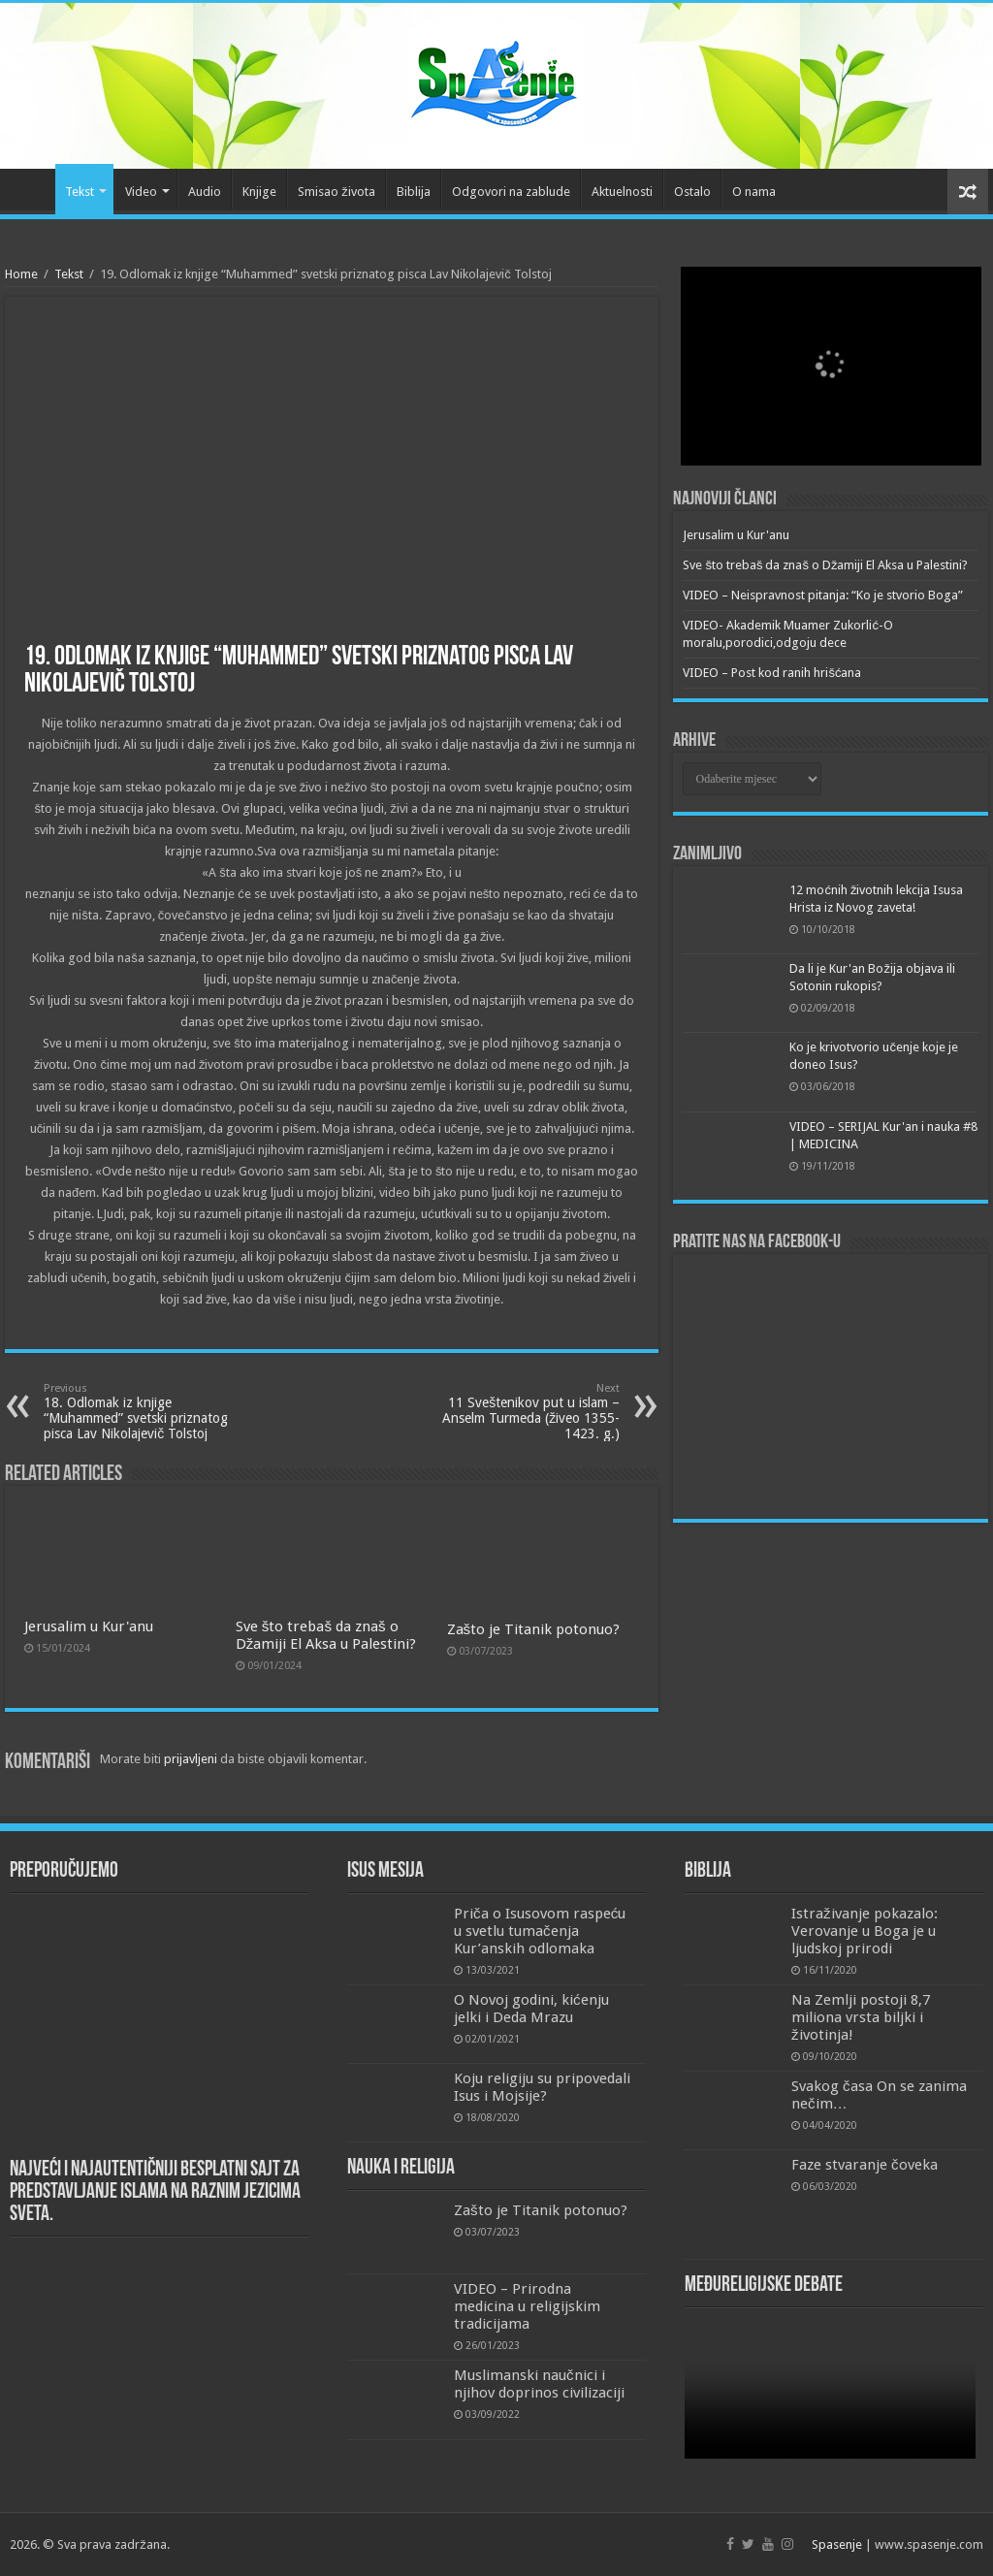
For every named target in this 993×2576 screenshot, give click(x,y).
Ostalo (692, 191)
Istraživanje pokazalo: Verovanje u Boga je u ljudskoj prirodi (864, 1931)
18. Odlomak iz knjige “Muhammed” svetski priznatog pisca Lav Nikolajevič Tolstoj (143, 1411)
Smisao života (336, 191)
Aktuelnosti (622, 191)
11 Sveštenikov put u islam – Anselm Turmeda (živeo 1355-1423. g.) (520, 1411)
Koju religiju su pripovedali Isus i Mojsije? (542, 2087)
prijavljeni (190, 1759)
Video (141, 191)
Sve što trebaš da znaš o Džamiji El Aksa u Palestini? (326, 1635)
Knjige (259, 191)
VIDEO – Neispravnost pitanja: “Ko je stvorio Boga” (823, 595)
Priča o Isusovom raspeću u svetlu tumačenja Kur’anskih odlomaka (539, 1931)
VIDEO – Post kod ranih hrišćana (772, 672)
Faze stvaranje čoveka (864, 2165)
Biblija (414, 191)
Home (21, 274)
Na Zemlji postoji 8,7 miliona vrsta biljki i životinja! (860, 2017)
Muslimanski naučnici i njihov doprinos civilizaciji (539, 2384)
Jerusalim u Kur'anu (88, 1626)
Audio (204, 191)
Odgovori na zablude (511, 191)
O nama (754, 191)
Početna (30, 189)
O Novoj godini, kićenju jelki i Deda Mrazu (531, 2008)
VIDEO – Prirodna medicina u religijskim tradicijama (527, 2306)
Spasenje (837, 2544)
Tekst (79, 191)
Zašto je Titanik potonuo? (534, 1629)
